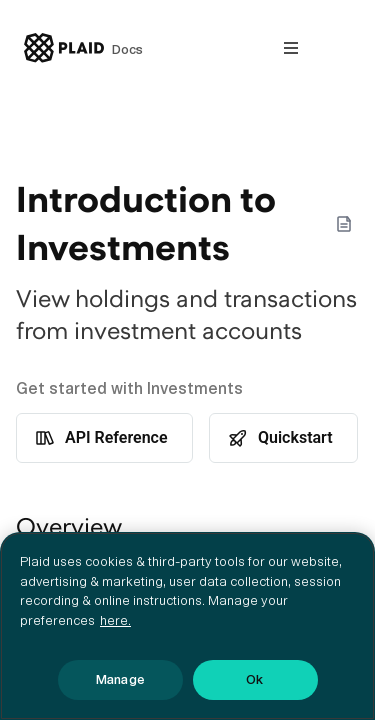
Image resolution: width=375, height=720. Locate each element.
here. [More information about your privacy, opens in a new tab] (115, 620)
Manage (120, 679)
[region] (187, 626)
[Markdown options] (344, 224)
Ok (254, 679)
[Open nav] (291, 48)
